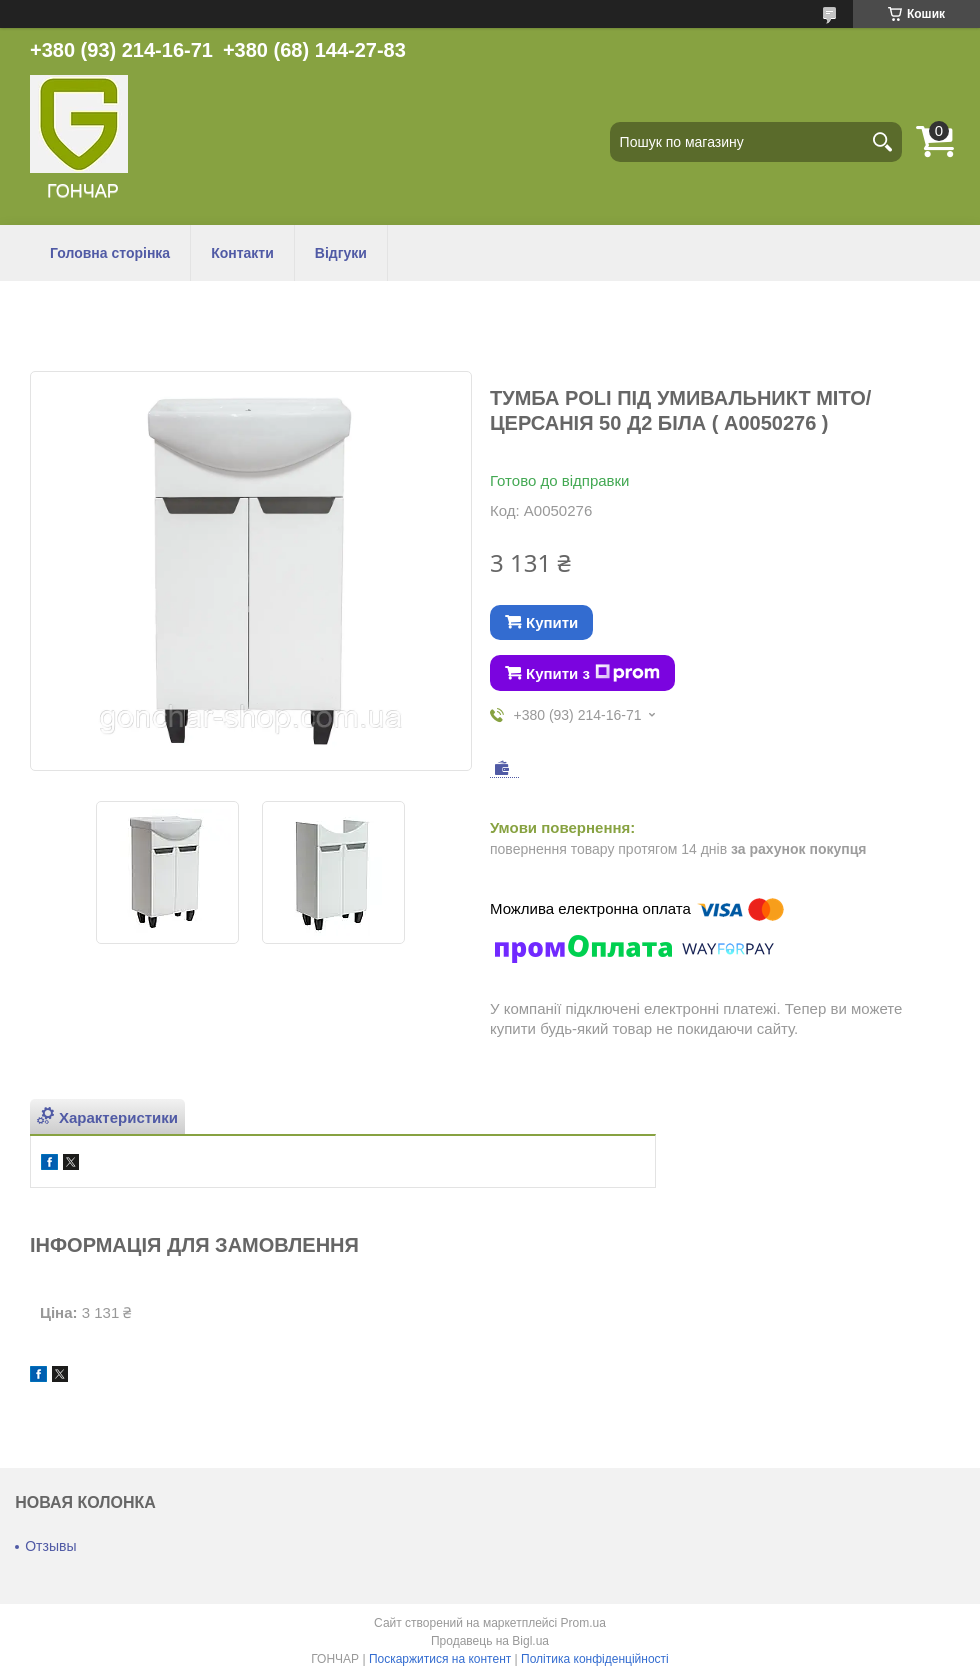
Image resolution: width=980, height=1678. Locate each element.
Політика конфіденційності (595, 1659)
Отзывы (50, 1546)
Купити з (593, 673)
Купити (552, 622)
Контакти (242, 253)
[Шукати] (882, 142)
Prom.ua (583, 1623)
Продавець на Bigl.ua (490, 1641)
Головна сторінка (110, 253)
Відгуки (341, 253)
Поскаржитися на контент (440, 1659)
